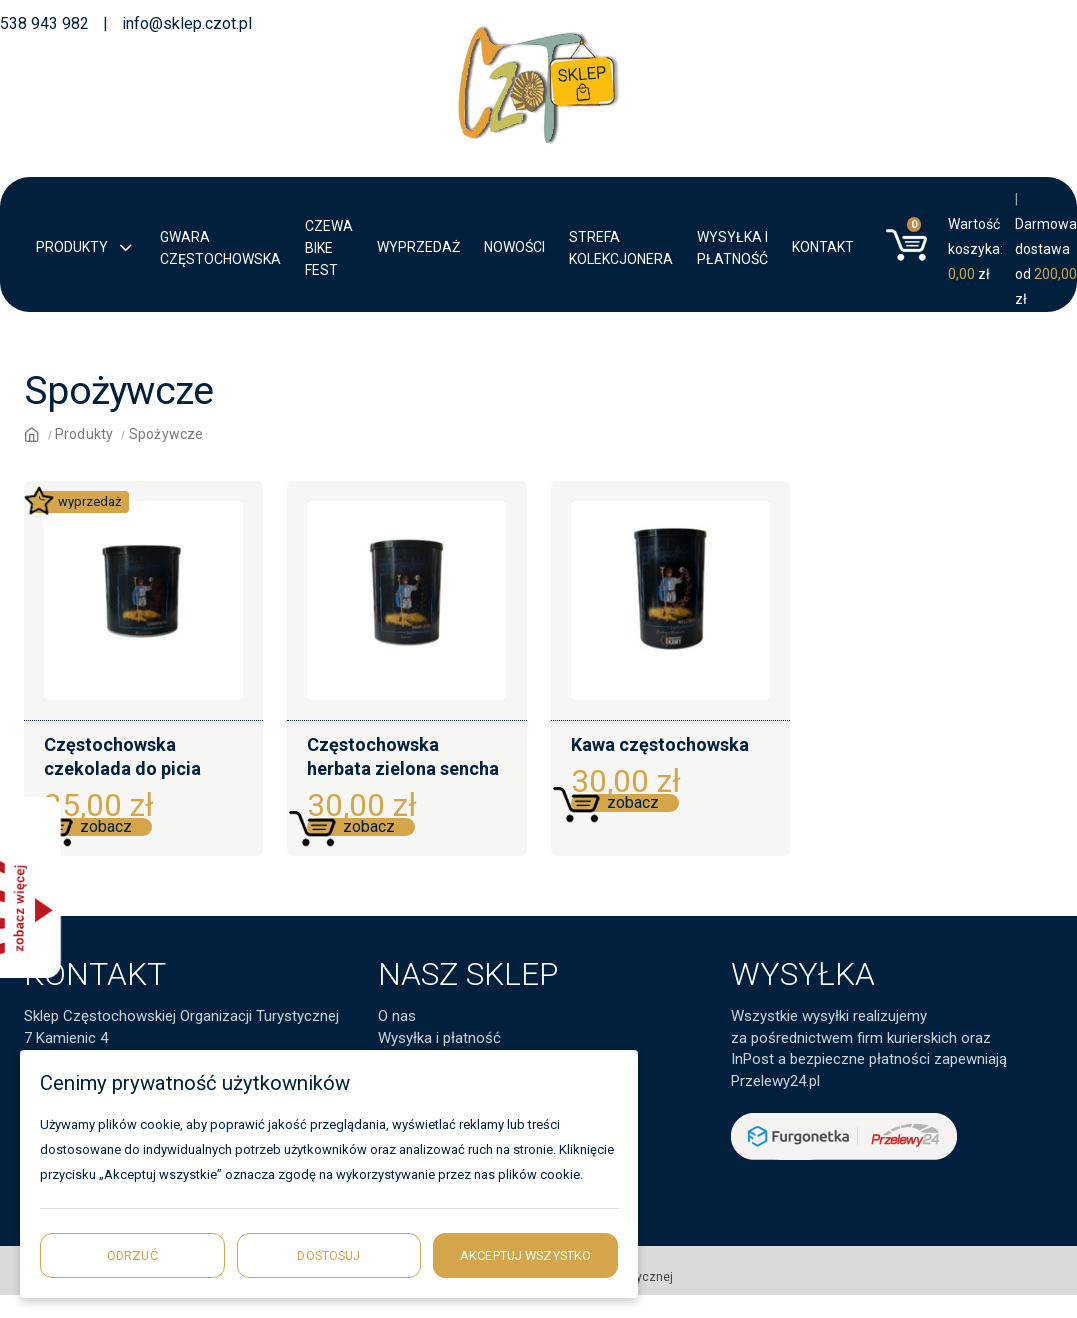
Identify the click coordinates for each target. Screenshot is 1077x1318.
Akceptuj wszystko (525, 1255)
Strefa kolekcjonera (621, 248)
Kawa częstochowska (660, 744)
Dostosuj (328, 1255)
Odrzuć (132, 1255)
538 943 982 (44, 23)
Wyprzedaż (418, 247)
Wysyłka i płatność (732, 248)
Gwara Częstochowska (220, 248)
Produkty (86, 249)
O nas (397, 1016)
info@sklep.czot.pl (187, 23)
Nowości (514, 247)
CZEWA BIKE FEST (329, 248)
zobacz (106, 827)
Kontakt (823, 247)
